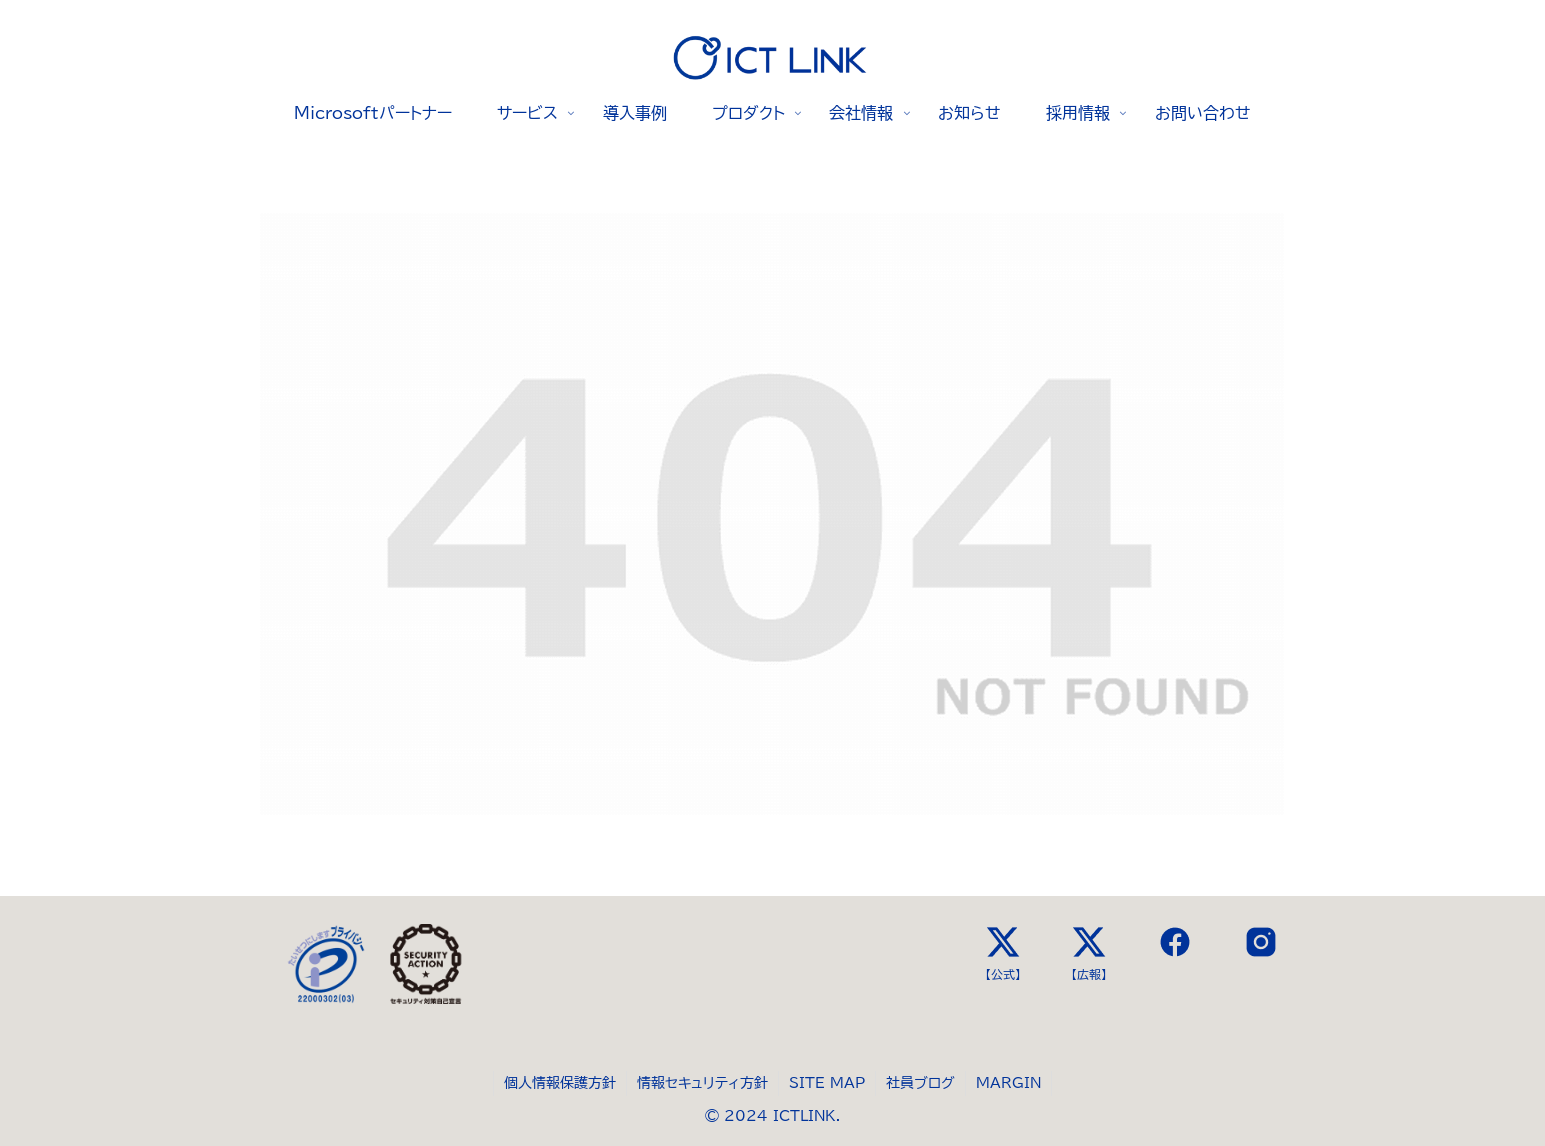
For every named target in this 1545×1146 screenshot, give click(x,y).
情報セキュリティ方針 (702, 1083)
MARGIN (1008, 1083)
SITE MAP (827, 1083)
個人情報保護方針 (560, 1083)
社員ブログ (920, 1083)
